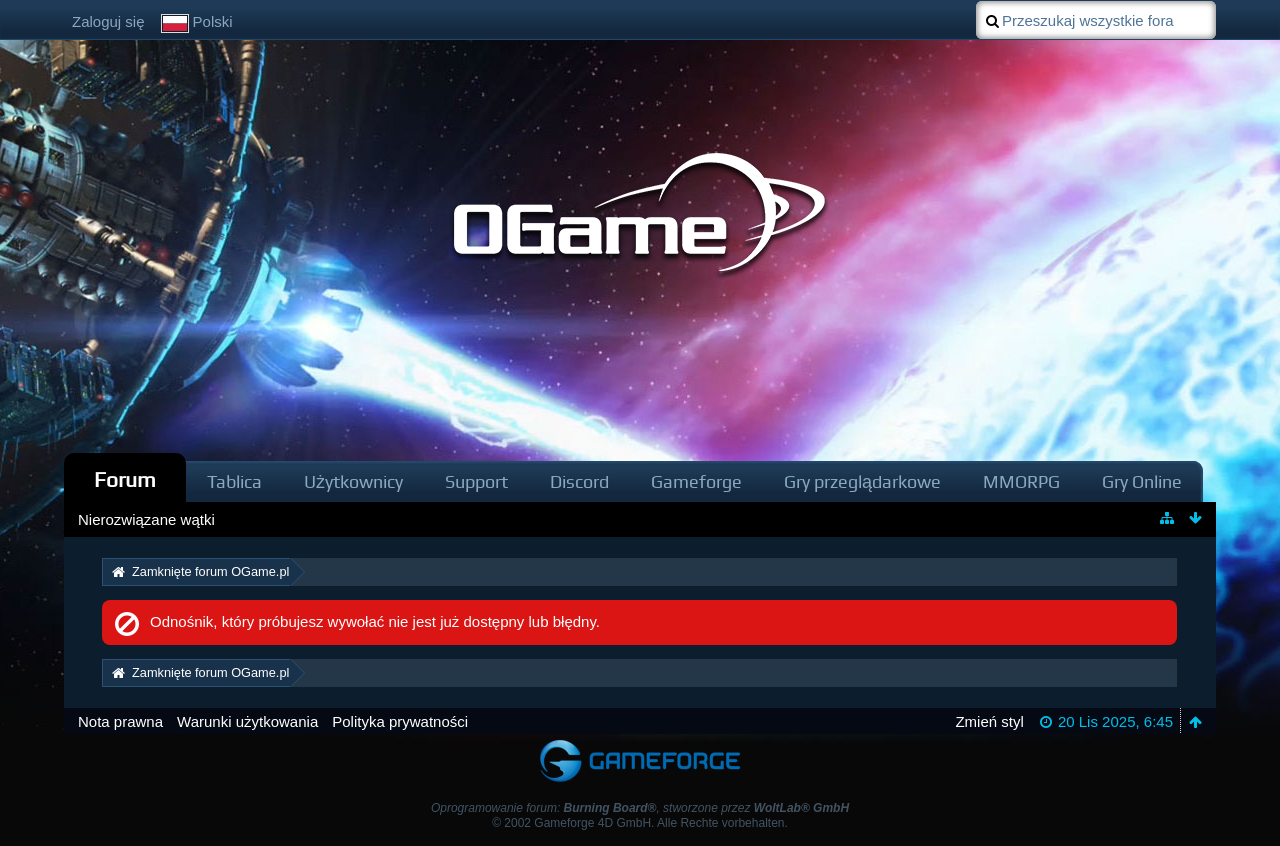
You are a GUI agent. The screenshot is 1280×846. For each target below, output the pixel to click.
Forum (125, 479)
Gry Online (1142, 481)
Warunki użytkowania (247, 721)
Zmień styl (989, 721)
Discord (579, 481)
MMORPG (1021, 481)
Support (476, 481)
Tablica (234, 481)
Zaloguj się (108, 21)
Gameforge (696, 481)
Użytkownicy (353, 481)
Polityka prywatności (400, 721)
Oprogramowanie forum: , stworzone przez (640, 808)
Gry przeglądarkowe (862, 481)
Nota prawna (120, 721)
